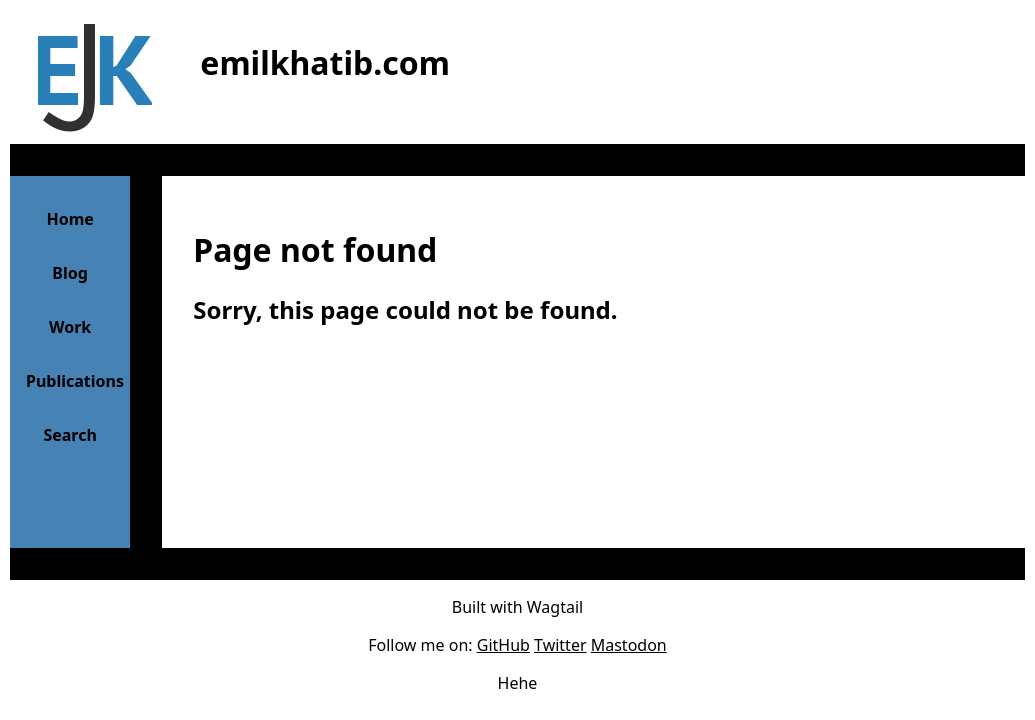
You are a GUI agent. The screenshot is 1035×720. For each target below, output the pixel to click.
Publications (75, 381)
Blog (70, 273)
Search (69, 435)
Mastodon (629, 645)
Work (70, 327)
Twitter (560, 645)
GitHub (503, 645)
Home (69, 219)
